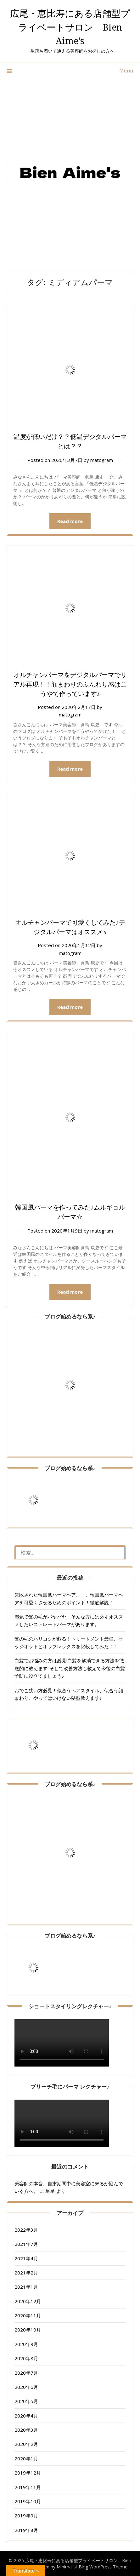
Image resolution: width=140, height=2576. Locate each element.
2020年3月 (26, 2430)
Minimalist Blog (72, 2567)
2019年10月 (27, 2501)
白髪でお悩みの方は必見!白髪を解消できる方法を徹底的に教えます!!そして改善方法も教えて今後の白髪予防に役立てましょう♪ (69, 1668)
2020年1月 (26, 2458)
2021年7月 (26, 2244)
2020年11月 (27, 2315)
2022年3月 (26, 2230)
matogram (101, 460)
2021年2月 (26, 2272)
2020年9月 (26, 2344)
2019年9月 (26, 2515)
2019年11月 (27, 2487)
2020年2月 (26, 2444)
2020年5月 (26, 2401)
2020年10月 (27, 2329)
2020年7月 (26, 2373)
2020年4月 (26, 2415)
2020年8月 (26, 2358)
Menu (126, 70)
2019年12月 (27, 2473)
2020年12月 (27, 2301)
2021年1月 (26, 2287)
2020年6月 (26, 2387)
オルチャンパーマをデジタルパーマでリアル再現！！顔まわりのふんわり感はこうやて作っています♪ (70, 684)
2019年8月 (26, 2530)
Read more (70, 521)
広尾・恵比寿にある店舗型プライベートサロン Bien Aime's (70, 27)
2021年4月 (26, 2258)
